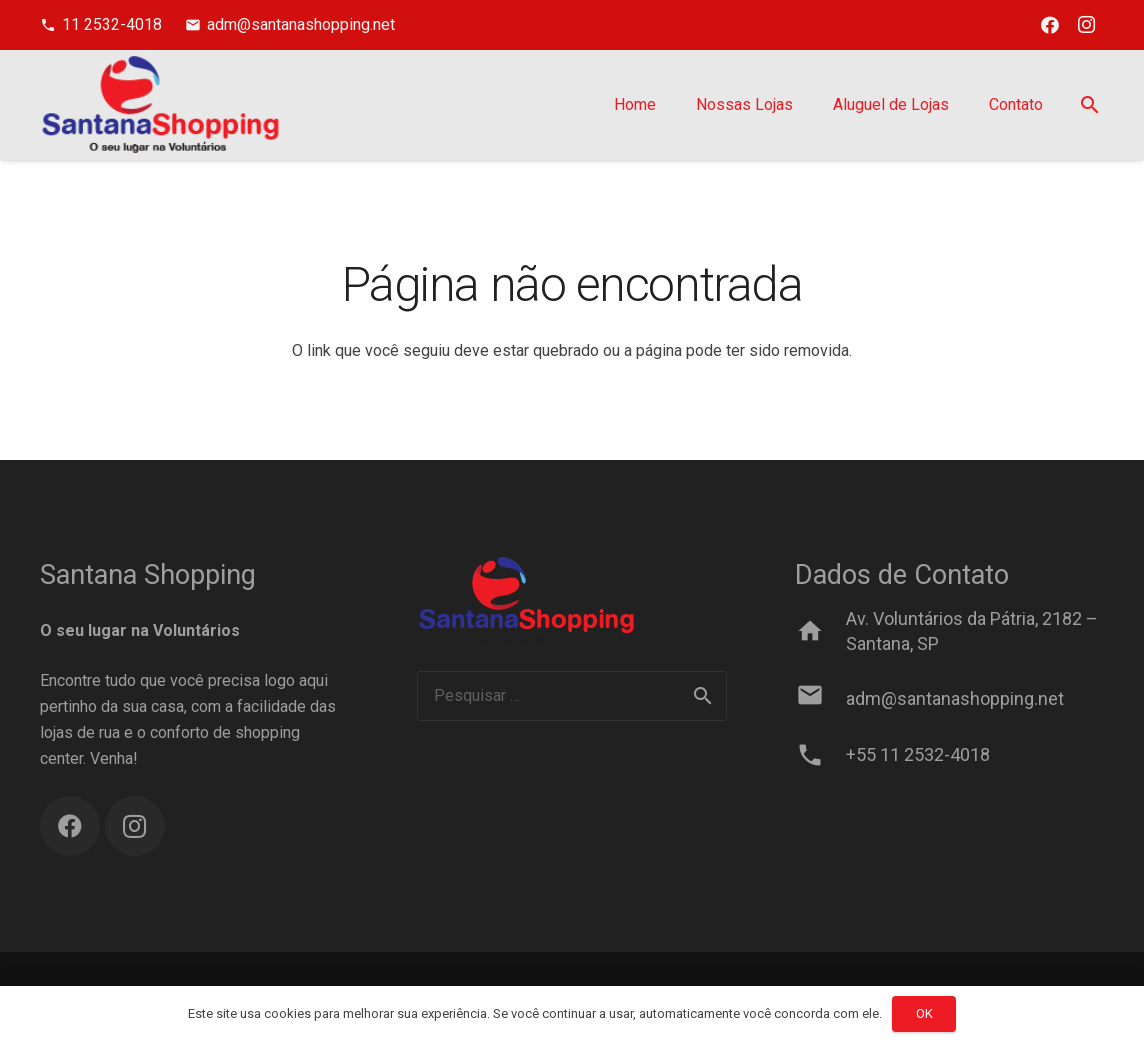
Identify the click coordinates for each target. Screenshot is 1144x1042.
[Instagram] (1086, 25)
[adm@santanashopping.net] (820, 699)
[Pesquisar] (1089, 105)
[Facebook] (1050, 25)
